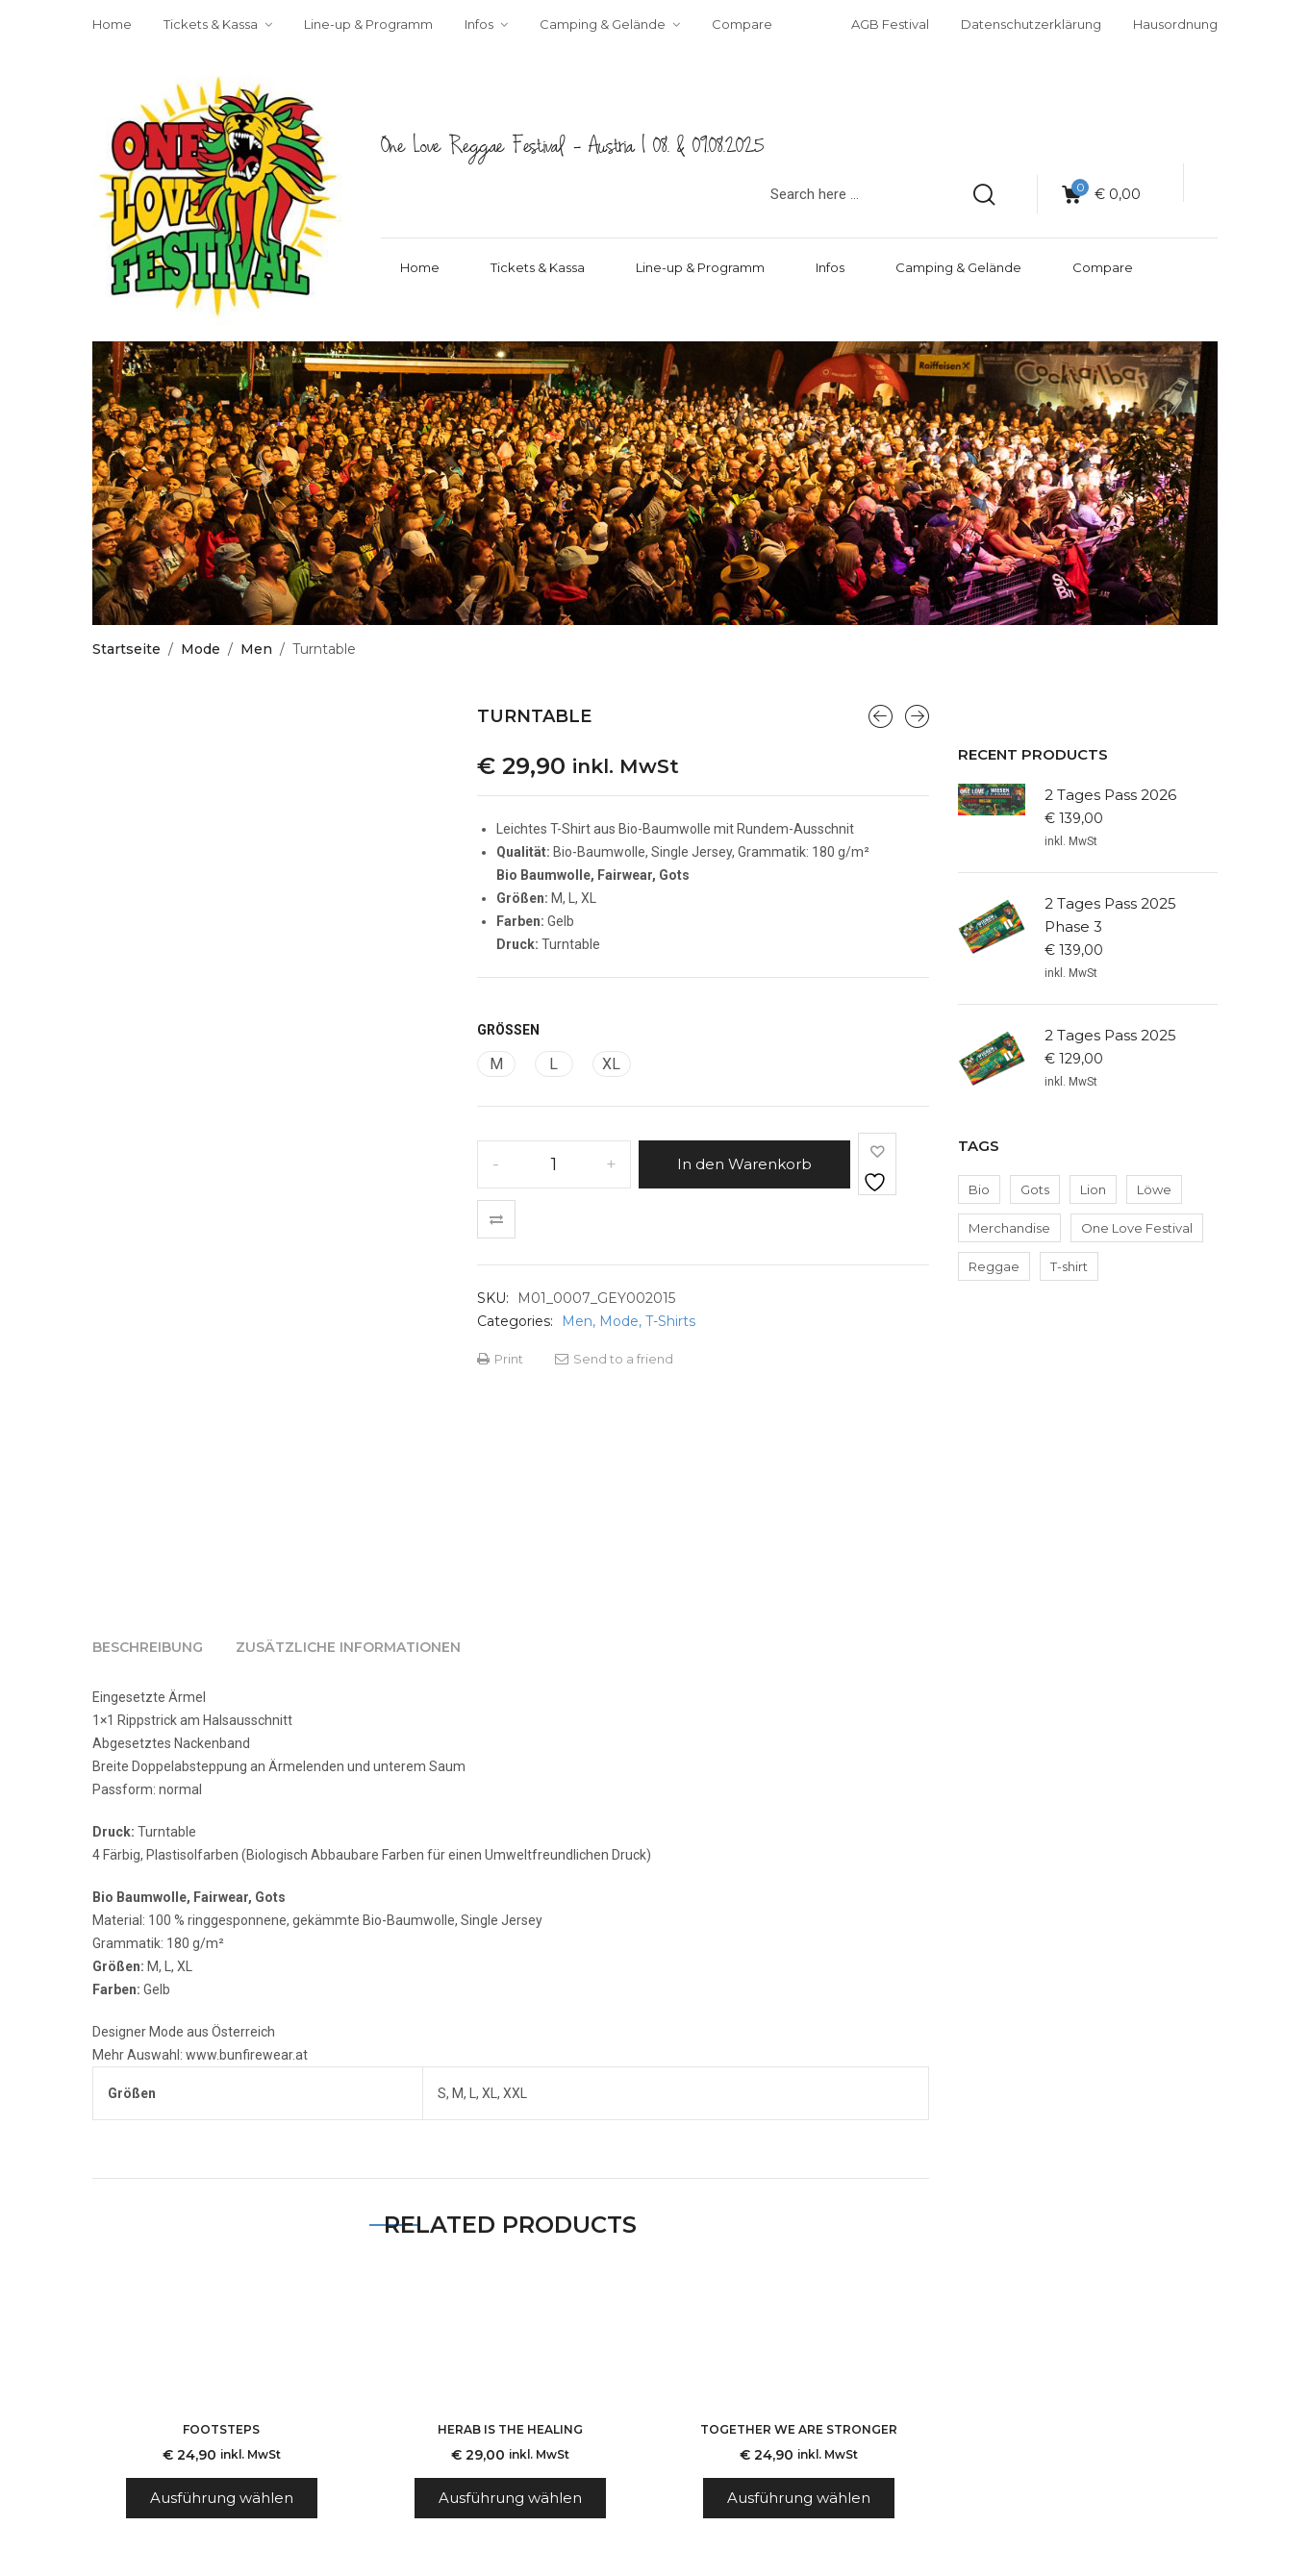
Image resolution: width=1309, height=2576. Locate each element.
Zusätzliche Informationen (348, 1647)
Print (500, 1358)
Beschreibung (147, 1647)
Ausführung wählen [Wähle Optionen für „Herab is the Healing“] (510, 2497)
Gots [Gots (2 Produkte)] (1034, 1189)
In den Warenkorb (744, 1164)
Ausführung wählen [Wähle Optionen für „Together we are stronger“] (798, 2497)
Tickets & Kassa (538, 267)
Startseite (126, 649)
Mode (200, 649)
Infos (830, 267)
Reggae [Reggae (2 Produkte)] (994, 1266)
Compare (1102, 267)
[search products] (983, 194)
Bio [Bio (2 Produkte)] (979, 1189)
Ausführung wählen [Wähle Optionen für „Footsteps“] (221, 2497)
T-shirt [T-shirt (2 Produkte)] (1069, 1266)
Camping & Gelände (958, 267)
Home (420, 267)
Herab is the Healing (510, 2429)
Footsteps (221, 2429)
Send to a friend (614, 1358)
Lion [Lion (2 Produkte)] (1093, 1189)
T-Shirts (670, 1321)
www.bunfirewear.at (247, 2055)
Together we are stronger (798, 2429)
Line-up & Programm (700, 267)
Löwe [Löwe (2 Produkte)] (1154, 1189)
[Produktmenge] (554, 1164)
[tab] (147, 1647)
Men (256, 649)
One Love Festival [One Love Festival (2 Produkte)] (1137, 1228)
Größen (508, 1030)
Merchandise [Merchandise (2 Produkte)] (1009, 1228)
